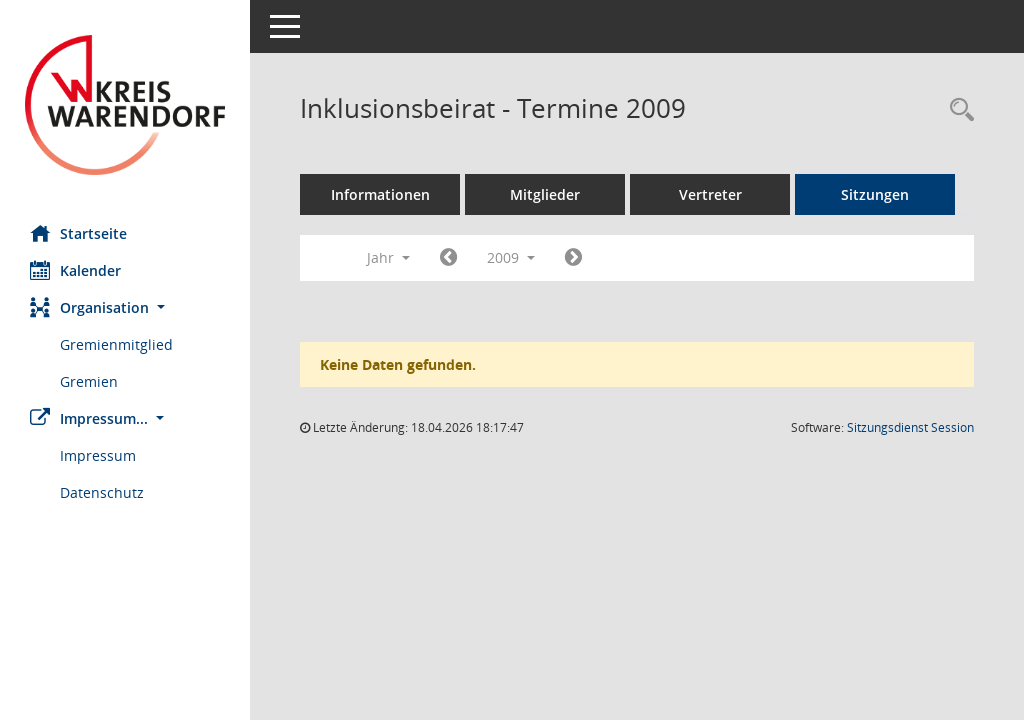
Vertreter (710, 194)
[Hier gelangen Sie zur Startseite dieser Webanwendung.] (125, 105)
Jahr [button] (388, 257)
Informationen (380, 194)
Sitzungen (875, 194)
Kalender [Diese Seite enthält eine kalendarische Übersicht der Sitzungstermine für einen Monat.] (75, 270)
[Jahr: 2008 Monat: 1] (448, 258)
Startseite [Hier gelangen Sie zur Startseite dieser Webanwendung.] (78, 233)
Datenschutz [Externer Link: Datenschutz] (102, 492)
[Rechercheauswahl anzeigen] (957, 110)
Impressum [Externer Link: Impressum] (98, 455)
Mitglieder (545, 194)
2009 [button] (511, 257)
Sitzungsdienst (910, 427)
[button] (125, 307)
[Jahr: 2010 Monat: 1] (573, 258)
